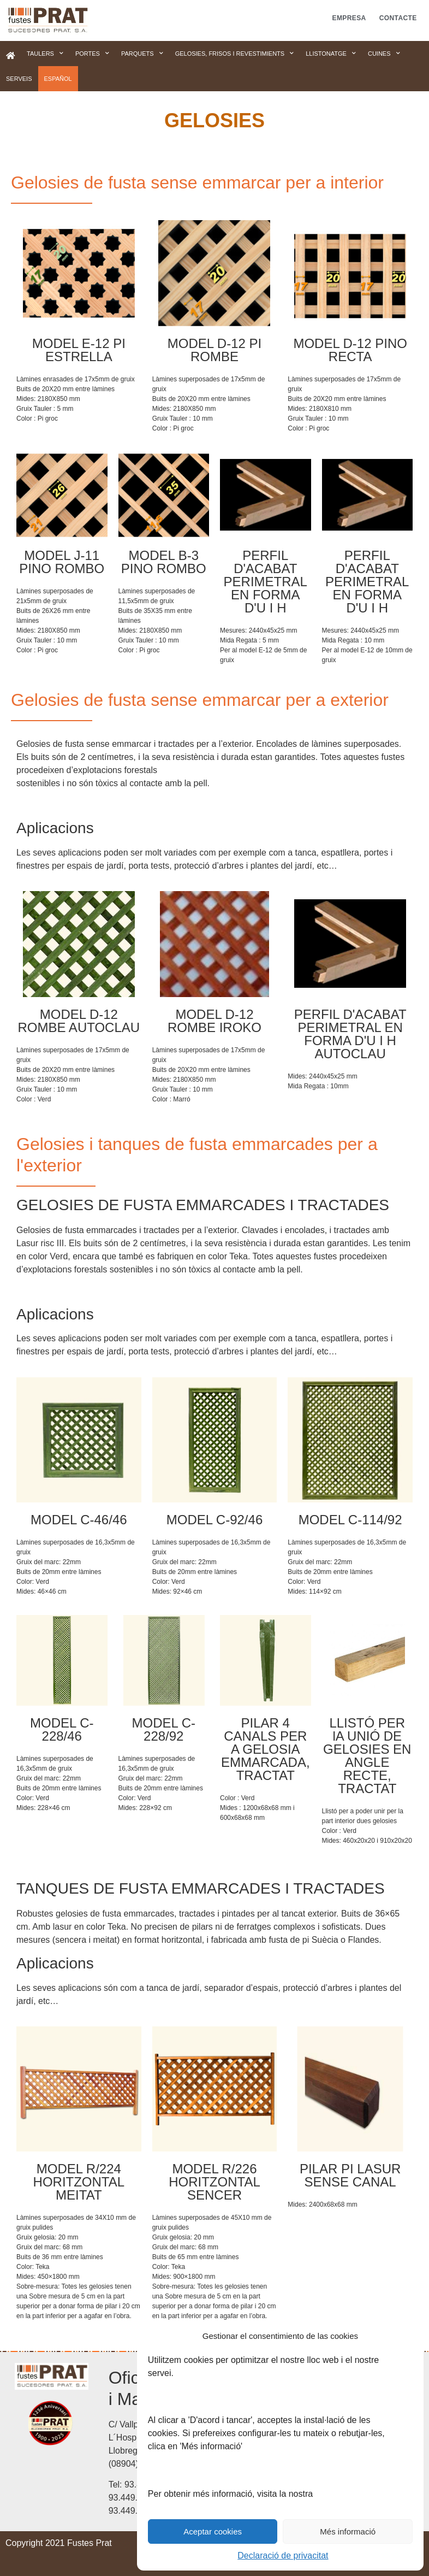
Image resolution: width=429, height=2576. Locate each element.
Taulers (45, 53)
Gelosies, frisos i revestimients (234, 53)
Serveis (19, 78)
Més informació (348, 2531)
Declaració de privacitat (282, 2555)
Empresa (349, 18)
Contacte (398, 18)
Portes (92, 53)
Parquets (142, 53)
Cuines (384, 53)
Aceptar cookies (212, 2531)
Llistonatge (331, 53)
